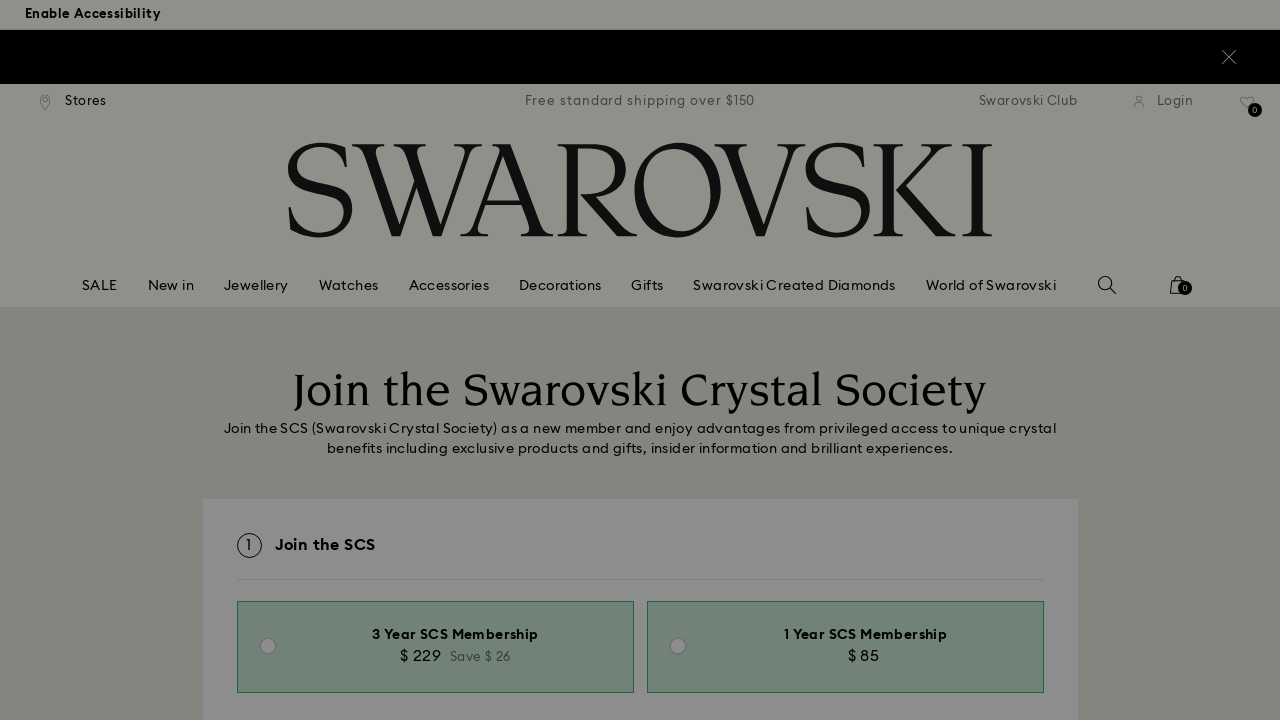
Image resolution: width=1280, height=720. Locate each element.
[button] (969, 242)
